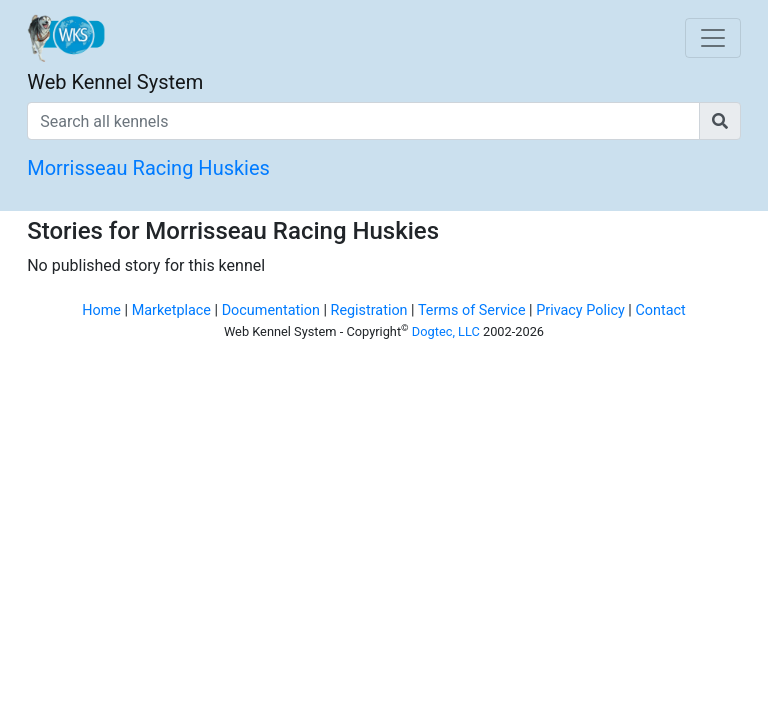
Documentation (271, 310)
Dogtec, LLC (446, 331)
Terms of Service (472, 310)
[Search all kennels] (363, 121)
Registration (369, 310)
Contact (660, 310)
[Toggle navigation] (713, 38)
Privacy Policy (580, 310)
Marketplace (171, 310)
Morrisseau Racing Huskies (148, 168)
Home (101, 310)
